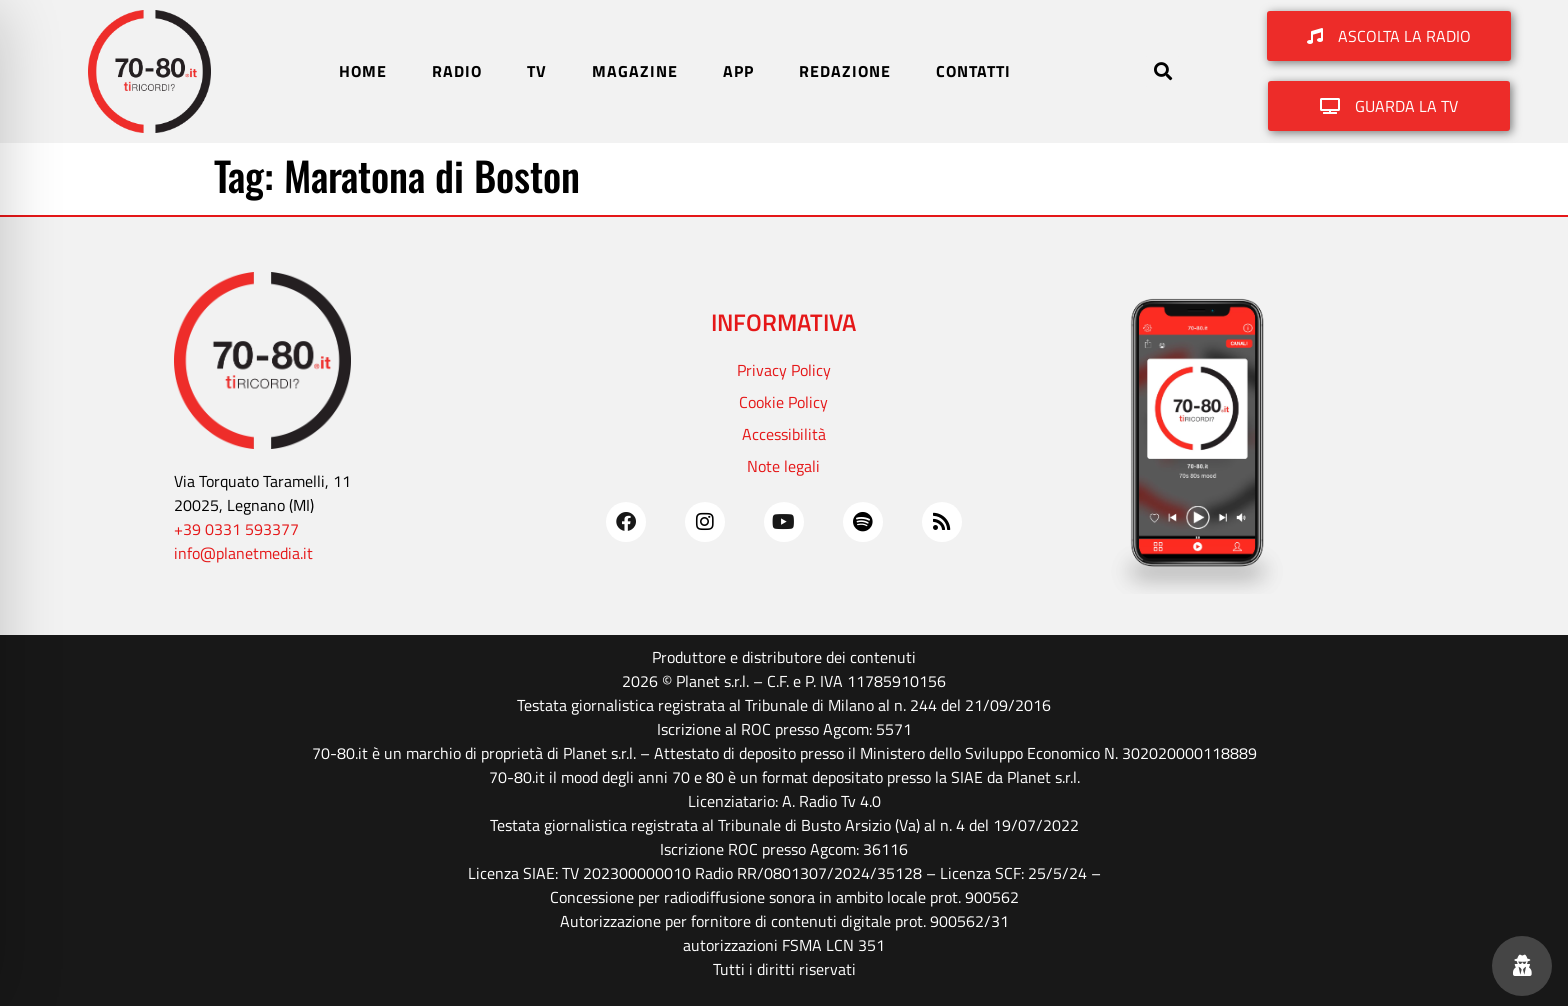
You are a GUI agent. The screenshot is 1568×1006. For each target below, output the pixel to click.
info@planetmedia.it (243, 553)
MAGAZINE (635, 71)
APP (738, 71)
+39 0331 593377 (236, 529)
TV (537, 71)
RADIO (457, 71)
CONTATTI (973, 71)
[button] (1162, 71)
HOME (363, 71)
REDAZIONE (845, 71)
